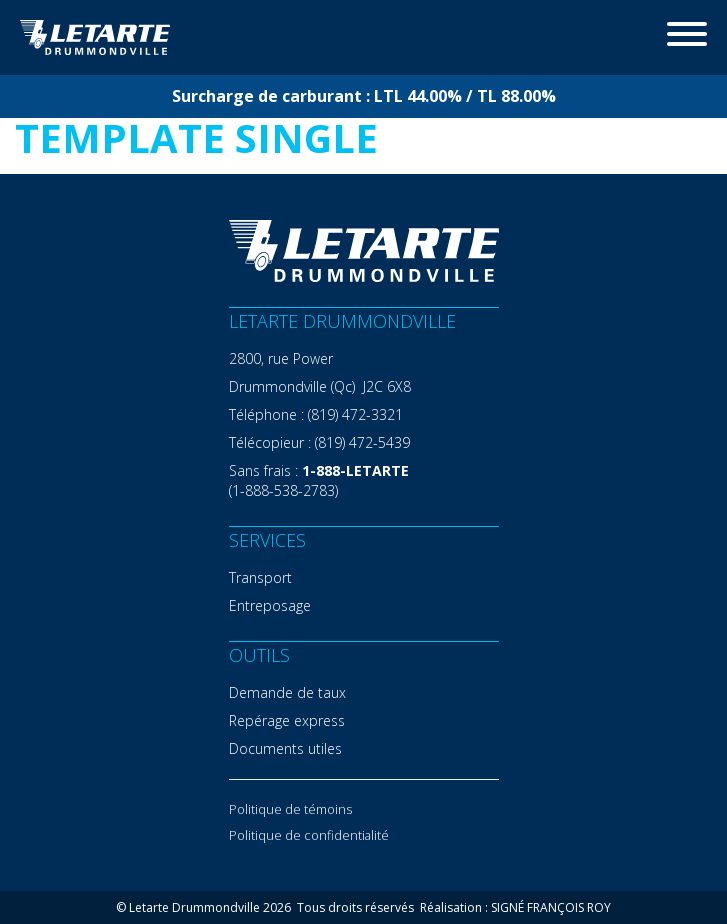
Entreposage (270, 605)
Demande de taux (287, 692)
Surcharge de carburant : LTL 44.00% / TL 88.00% (364, 96)
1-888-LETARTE (355, 470)
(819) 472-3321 (355, 414)
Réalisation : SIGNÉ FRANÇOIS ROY (515, 907)
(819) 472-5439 (362, 442)
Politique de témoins (290, 809)
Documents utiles (285, 748)
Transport (260, 577)
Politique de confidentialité (309, 835)
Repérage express (287, 720)
